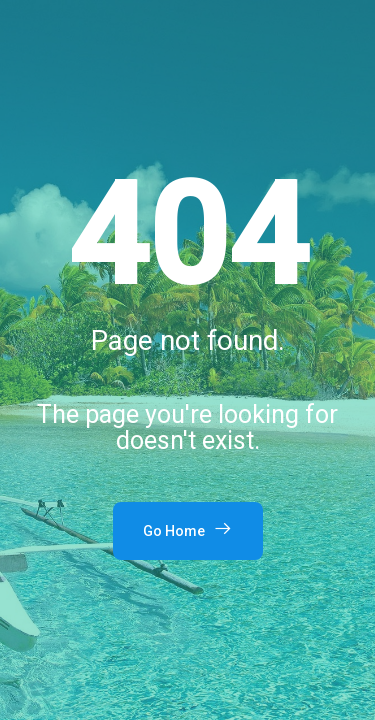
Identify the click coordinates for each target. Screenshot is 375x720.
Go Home (188, 529)
